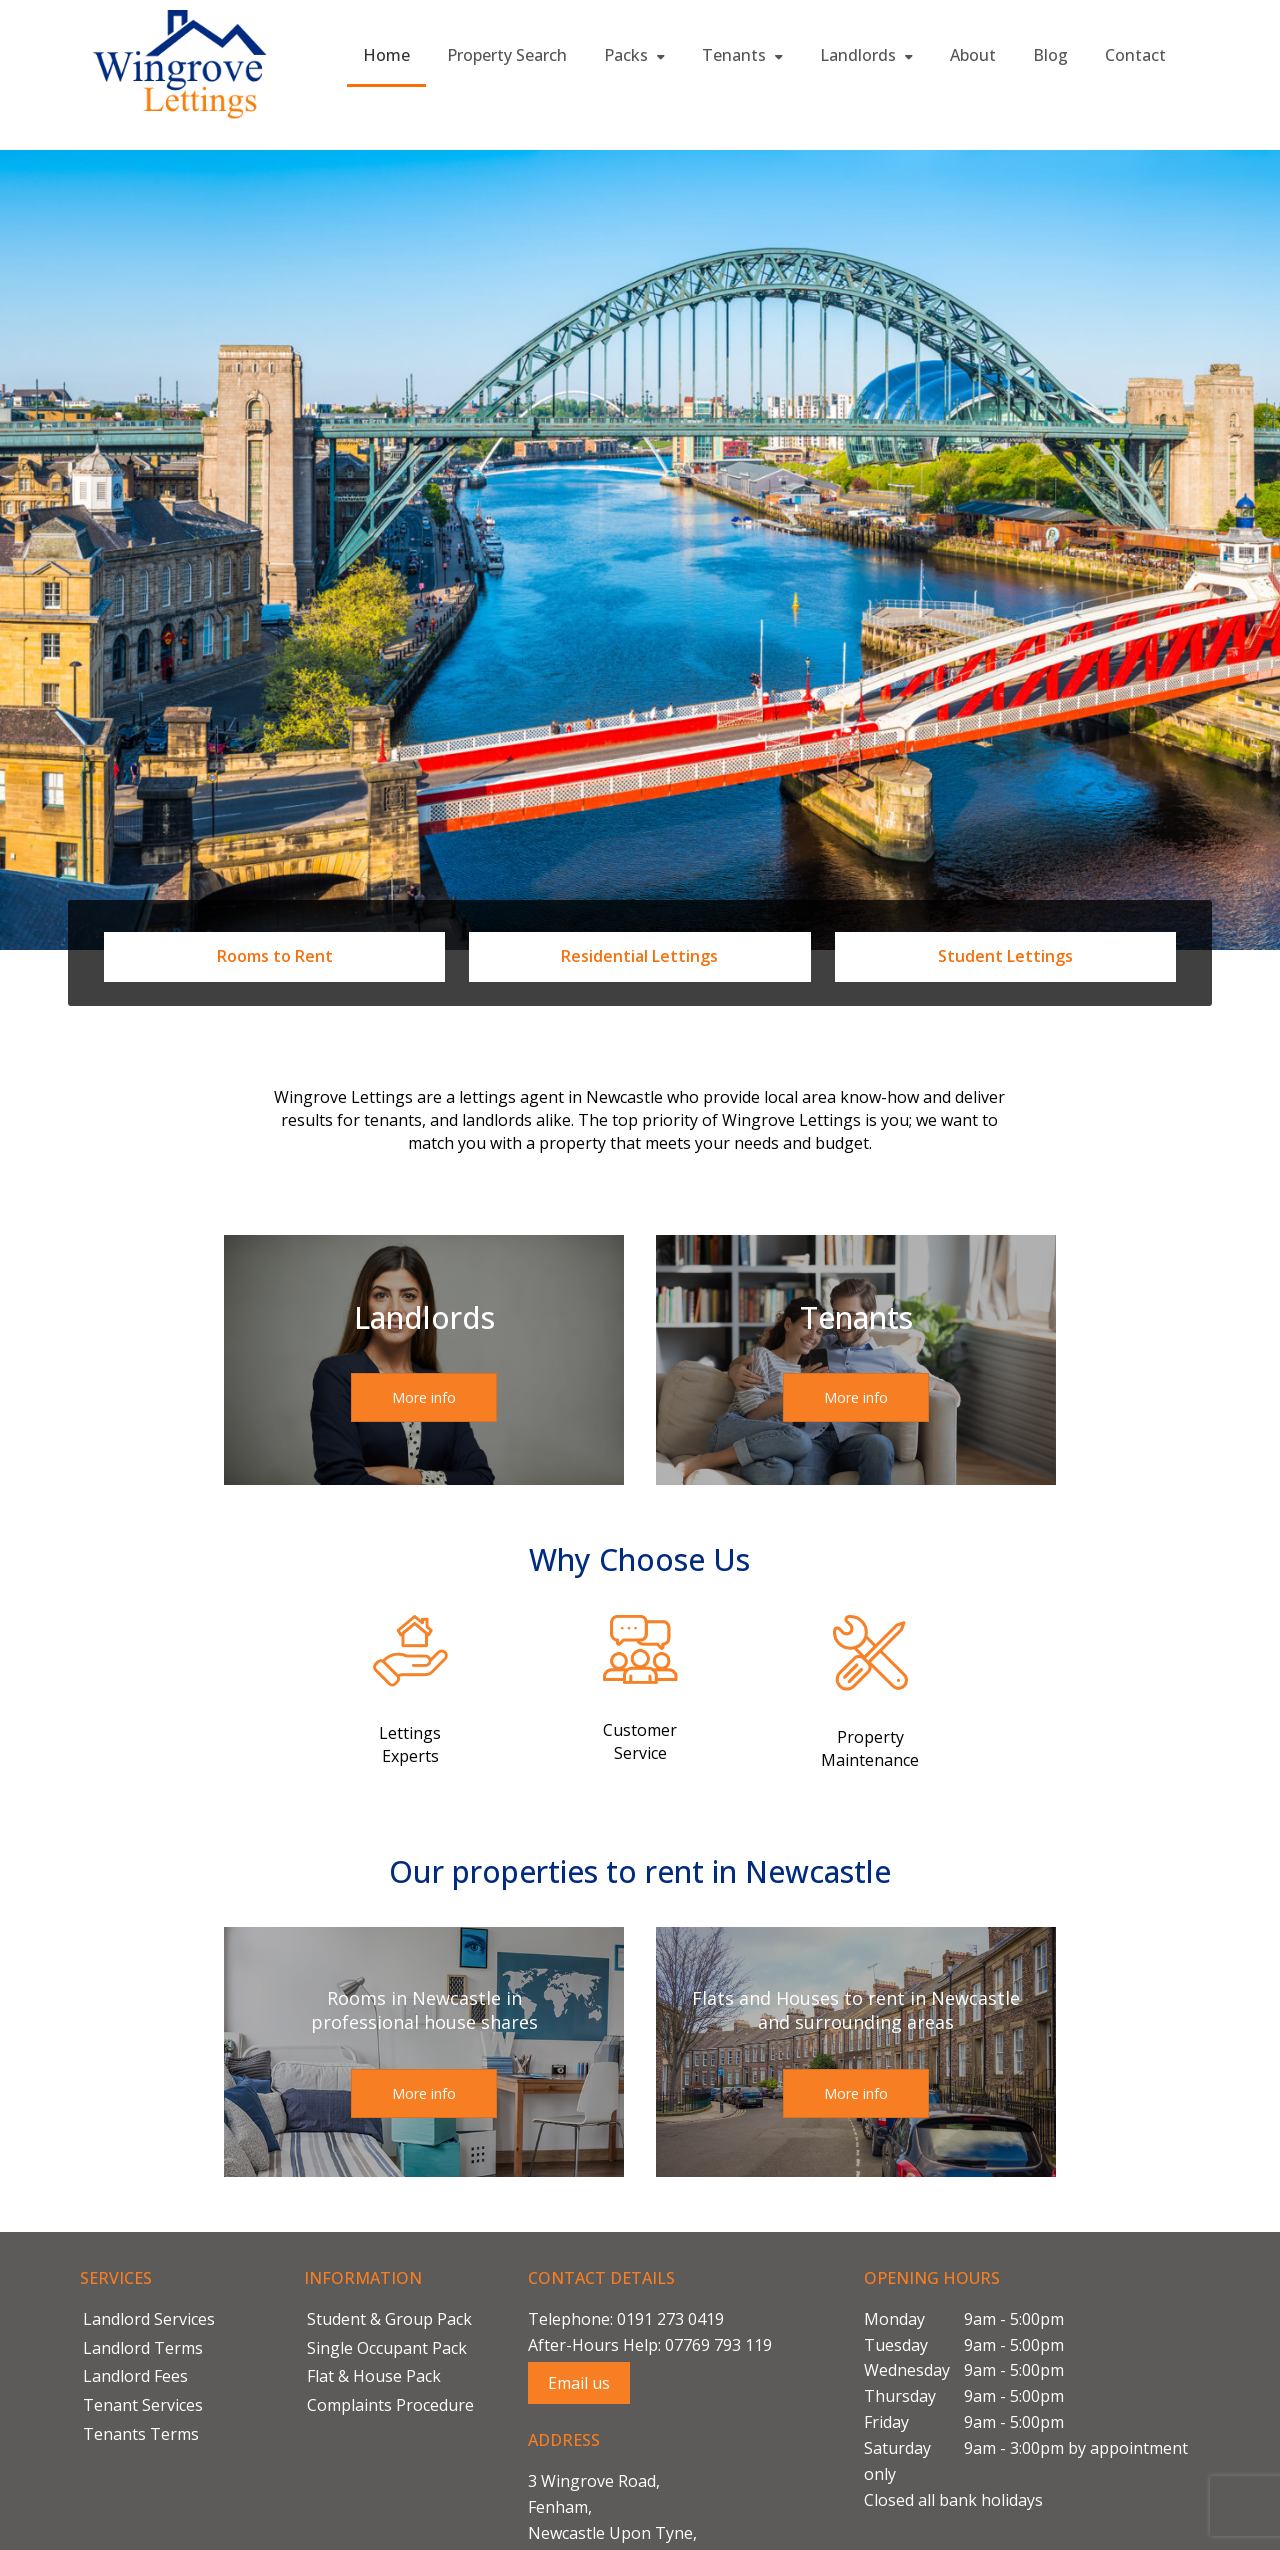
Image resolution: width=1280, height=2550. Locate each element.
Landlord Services (149, 2319)
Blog (1050, 55)
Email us (579, 2383)
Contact (1135, 55)
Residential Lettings (639, 956)
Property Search (507, 55)
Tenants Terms (141, 2434)
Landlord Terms (143, 2348)
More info (424, 1397)
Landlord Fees (135, 2376)
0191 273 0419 (670, 2319)
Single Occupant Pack (387, 2348)
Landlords (866, 55)
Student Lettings (1005, 956)
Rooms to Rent (275, 956)
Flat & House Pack (374, 2376)
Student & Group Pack (389, 2319)
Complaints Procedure (390, 2405)
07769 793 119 (718, 2345)
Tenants (742, 55)
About (973, 55)
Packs (634, 55)
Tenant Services (143, 2405)
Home (386, 55)
